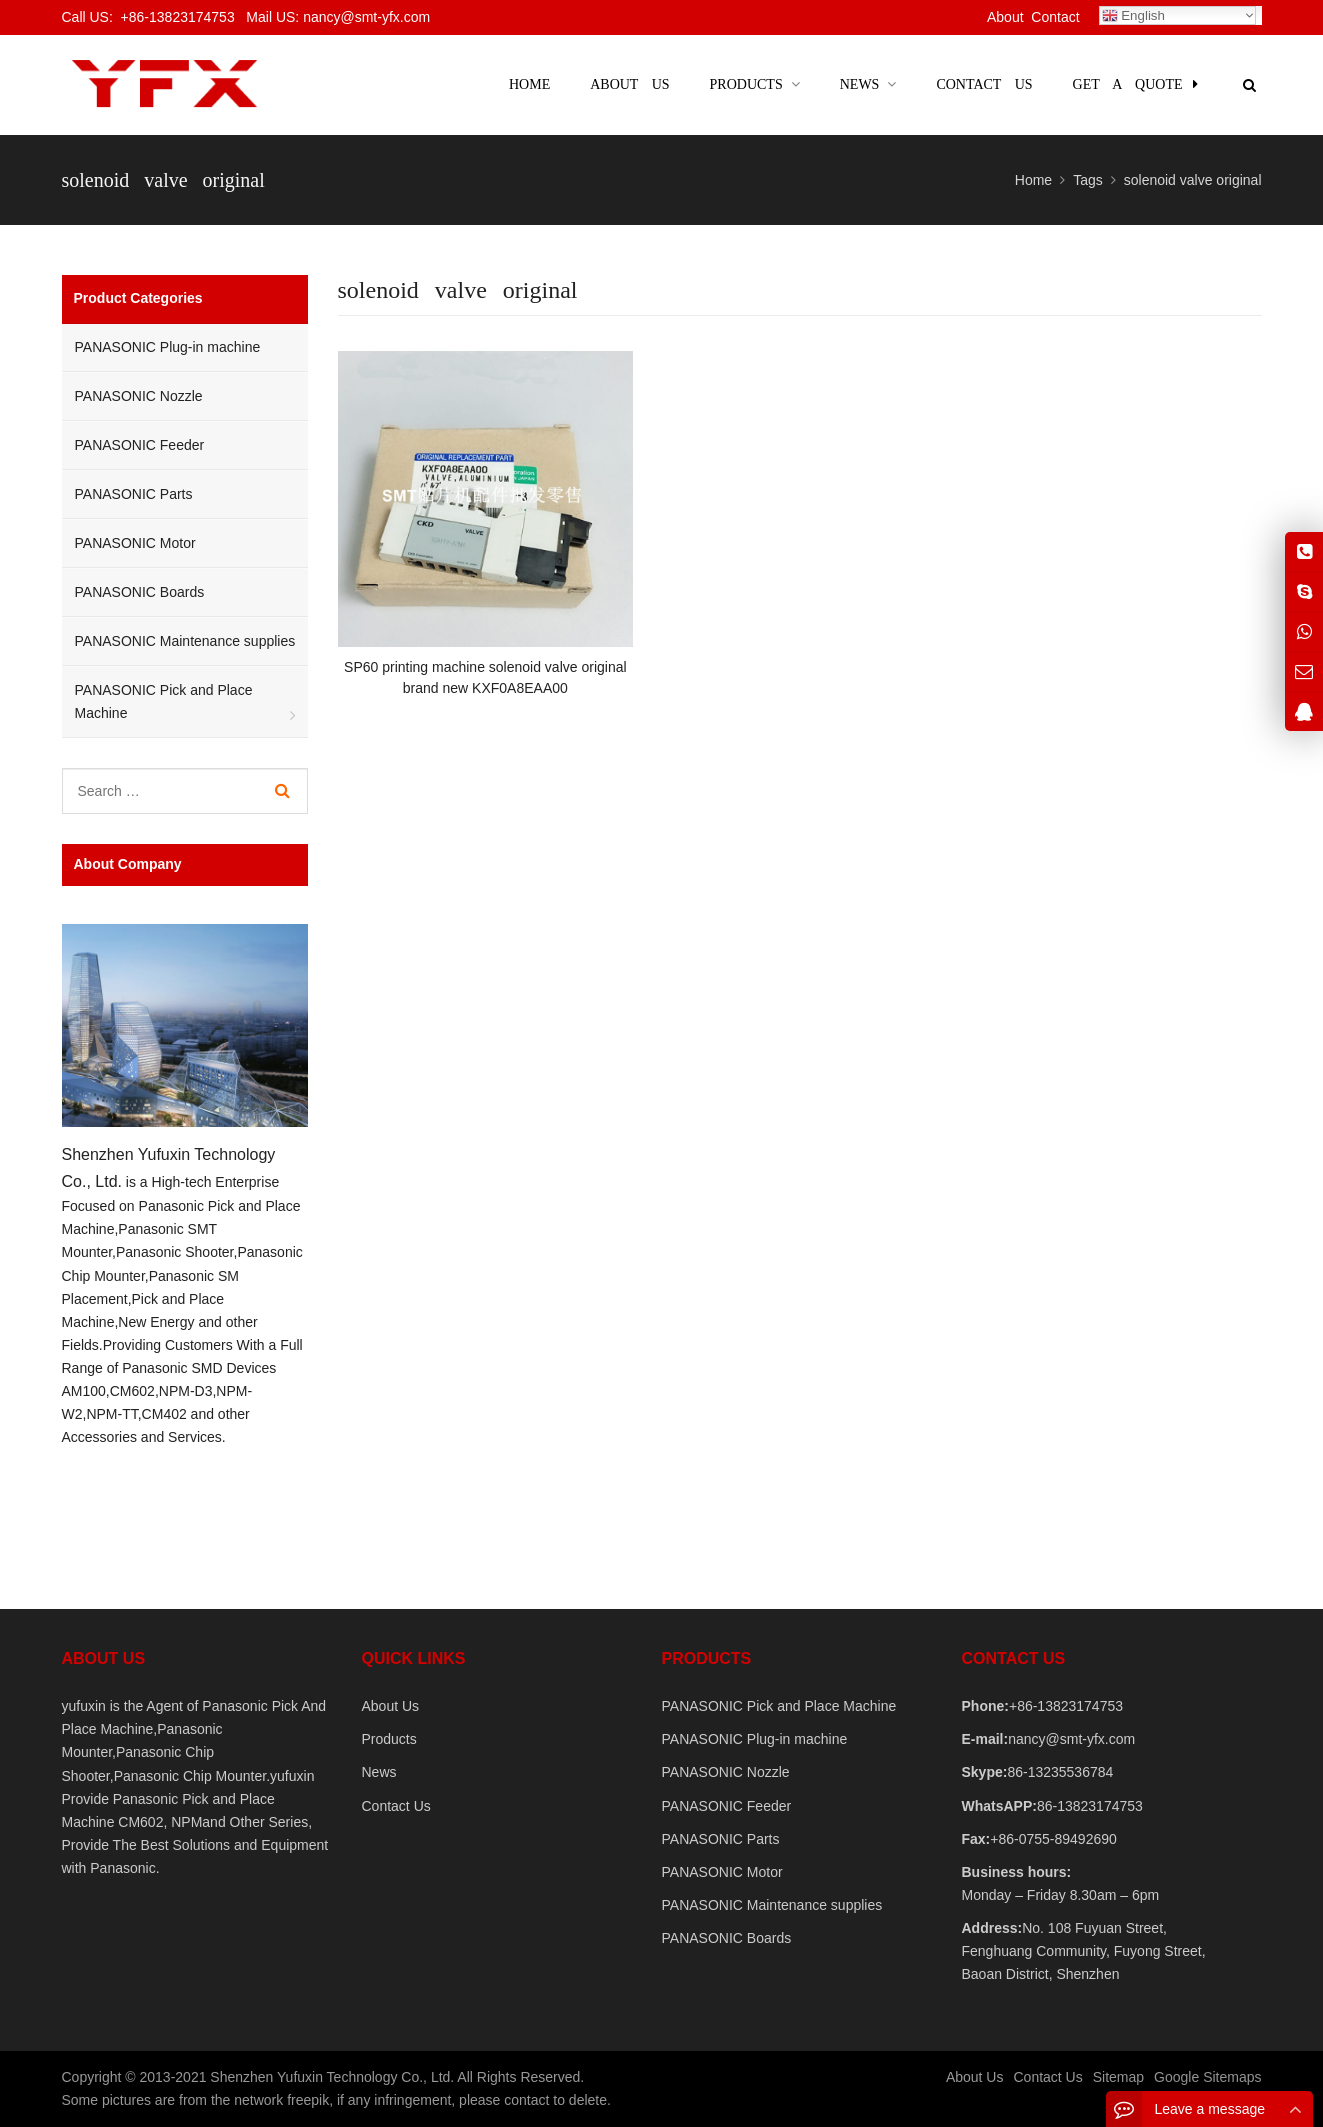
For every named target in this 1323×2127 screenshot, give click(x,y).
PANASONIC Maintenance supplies (185, 641)
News (379, 1772)
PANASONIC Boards (140, 592)
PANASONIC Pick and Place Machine (164, 701)
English (1133, 16)
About (1005, 17)
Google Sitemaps (1207, 2077)
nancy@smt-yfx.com (1071, 1739)
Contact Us (396, 1806)
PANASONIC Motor (135, 543)
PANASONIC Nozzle (139, 396)
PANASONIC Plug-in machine (168, 347)
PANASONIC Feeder (140, 445)
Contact (1055, 17)
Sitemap (1118, 2077)
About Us (391, 1706)
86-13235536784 (1060, 1772)
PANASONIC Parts (134, 494)
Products (389, 1739)
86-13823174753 (1090, 1806)
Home (529, 84)
